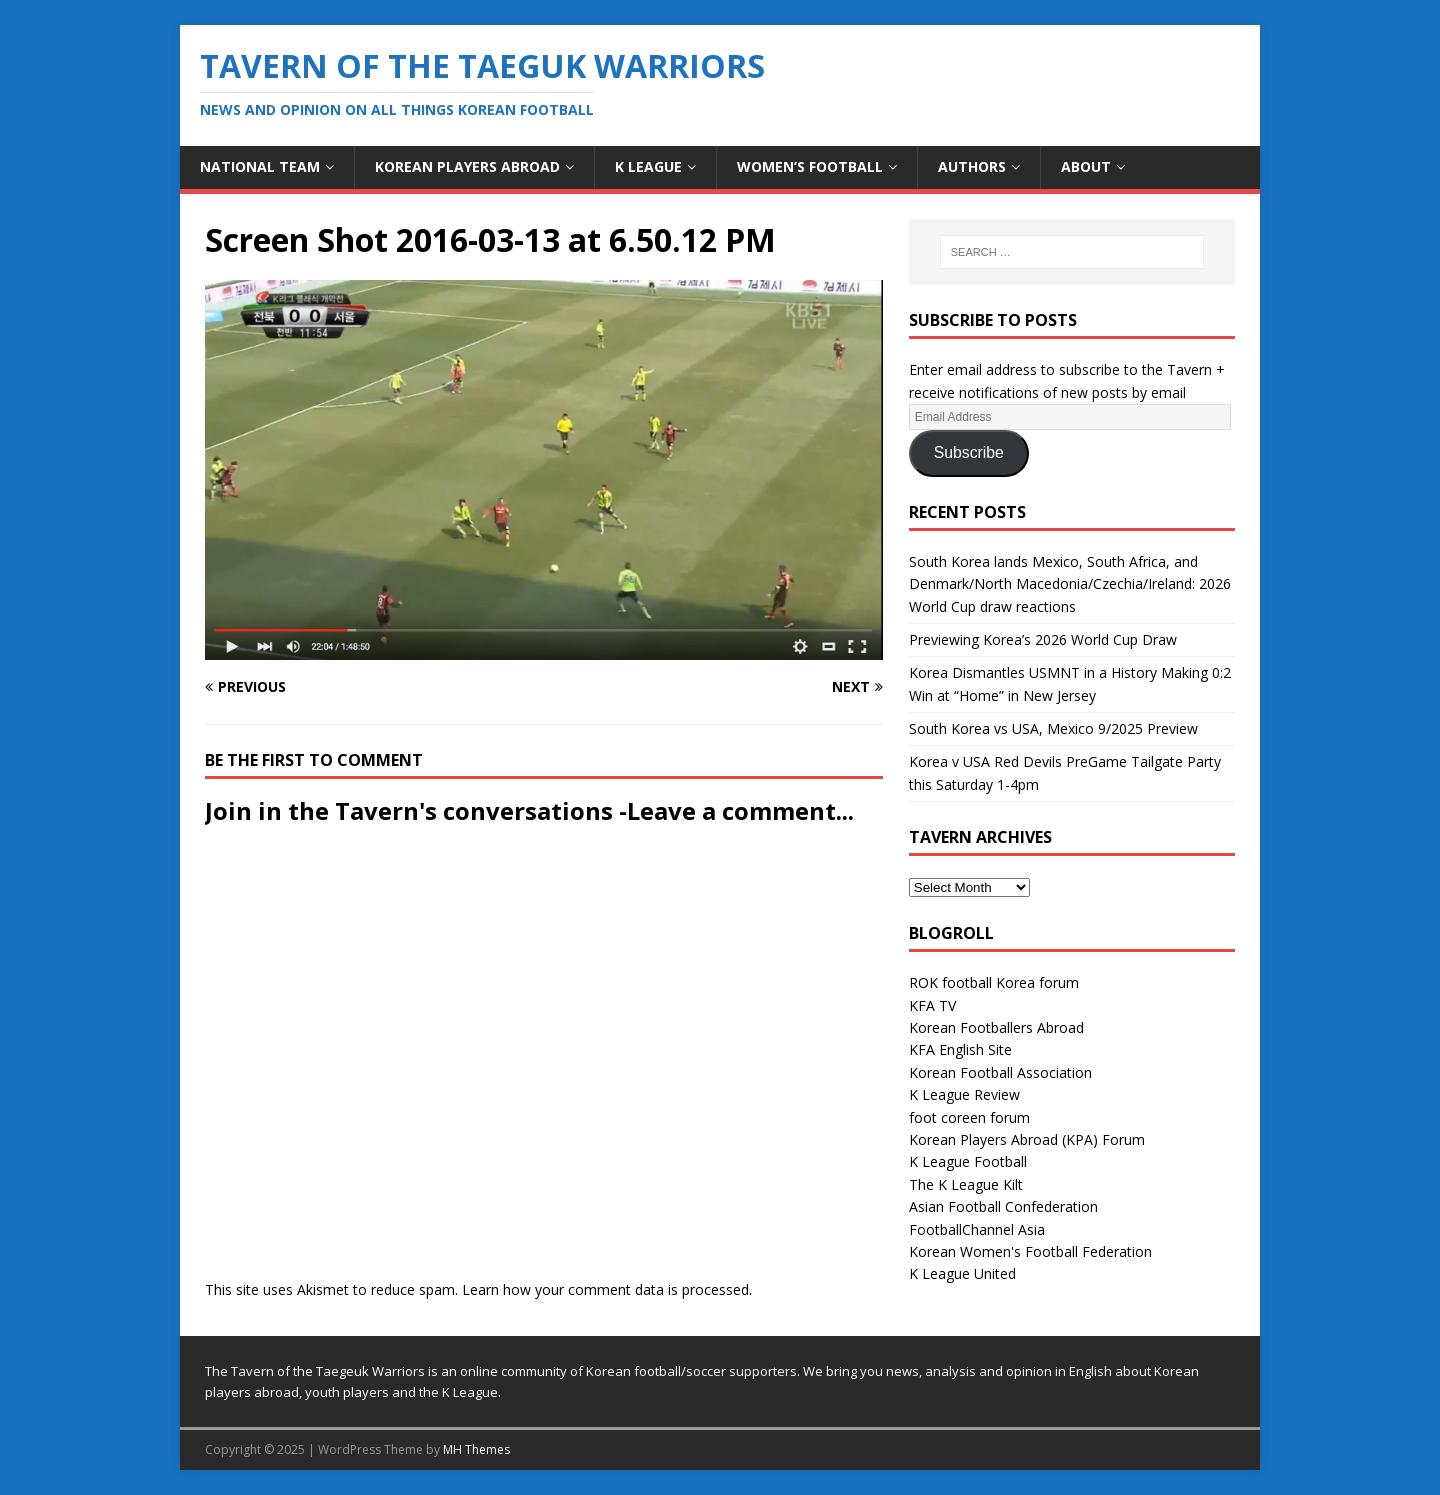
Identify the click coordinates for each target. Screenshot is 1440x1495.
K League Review (964, 1094)
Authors (972, 166)
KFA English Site (960, 1049)
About (1086, 166)
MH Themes (476, 1449)
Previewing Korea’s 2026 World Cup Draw (1043, 639)
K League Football (968, 1161)
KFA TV (932, 1005)
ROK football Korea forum (994, 982)
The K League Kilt (966, 1184)
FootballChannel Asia (977, 1229)
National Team (260, 166)
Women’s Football (810, 166)
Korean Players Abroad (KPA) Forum (1027, 1139)
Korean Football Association (1000, 1072)
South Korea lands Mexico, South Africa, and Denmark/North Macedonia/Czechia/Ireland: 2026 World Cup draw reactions (1070, 584)
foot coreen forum (969, 1117)
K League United (962, 1273)
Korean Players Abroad (467, 166)
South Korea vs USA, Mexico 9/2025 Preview (1053, 728)
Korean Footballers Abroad (996, 1027)
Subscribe (969, 452)
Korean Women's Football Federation (1030, 1251)
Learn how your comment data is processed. (607, 1289)
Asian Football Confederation (1003, 1206)
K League (648, 166)
